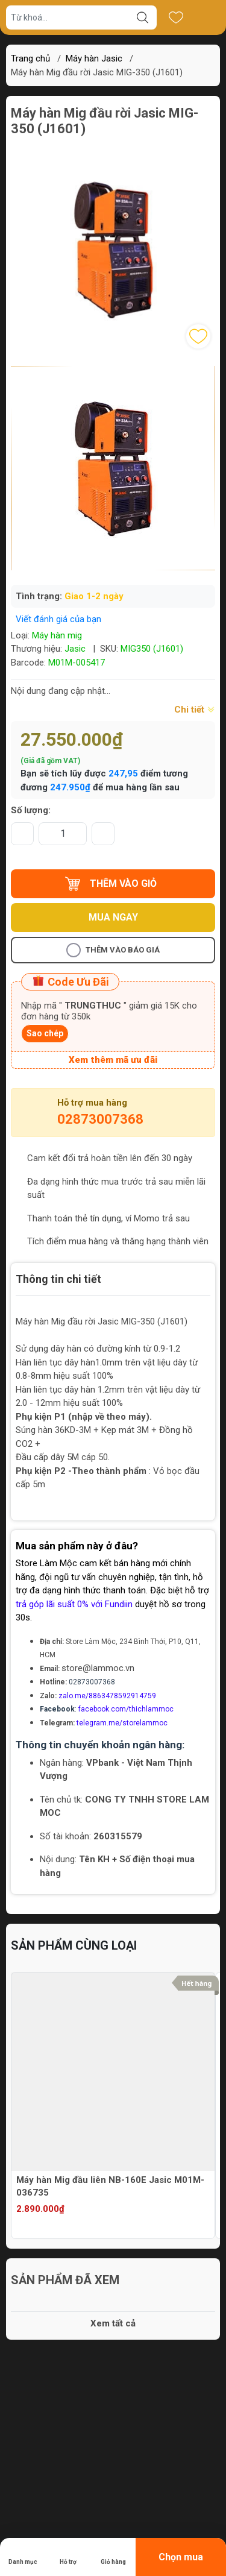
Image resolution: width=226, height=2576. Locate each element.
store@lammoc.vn (97, 1668)
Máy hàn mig (57, 635)
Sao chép (45, 1033)
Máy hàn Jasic (94, 58)
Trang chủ (30, 58)
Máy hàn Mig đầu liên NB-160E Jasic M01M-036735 (110, 2186)
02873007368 (100, 1119)
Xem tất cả (113, 2323)
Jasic (75, 648)
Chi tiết (194, 709)
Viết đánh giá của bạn (58, 619)
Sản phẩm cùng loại (74, 1945)
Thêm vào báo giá (113, 950)
